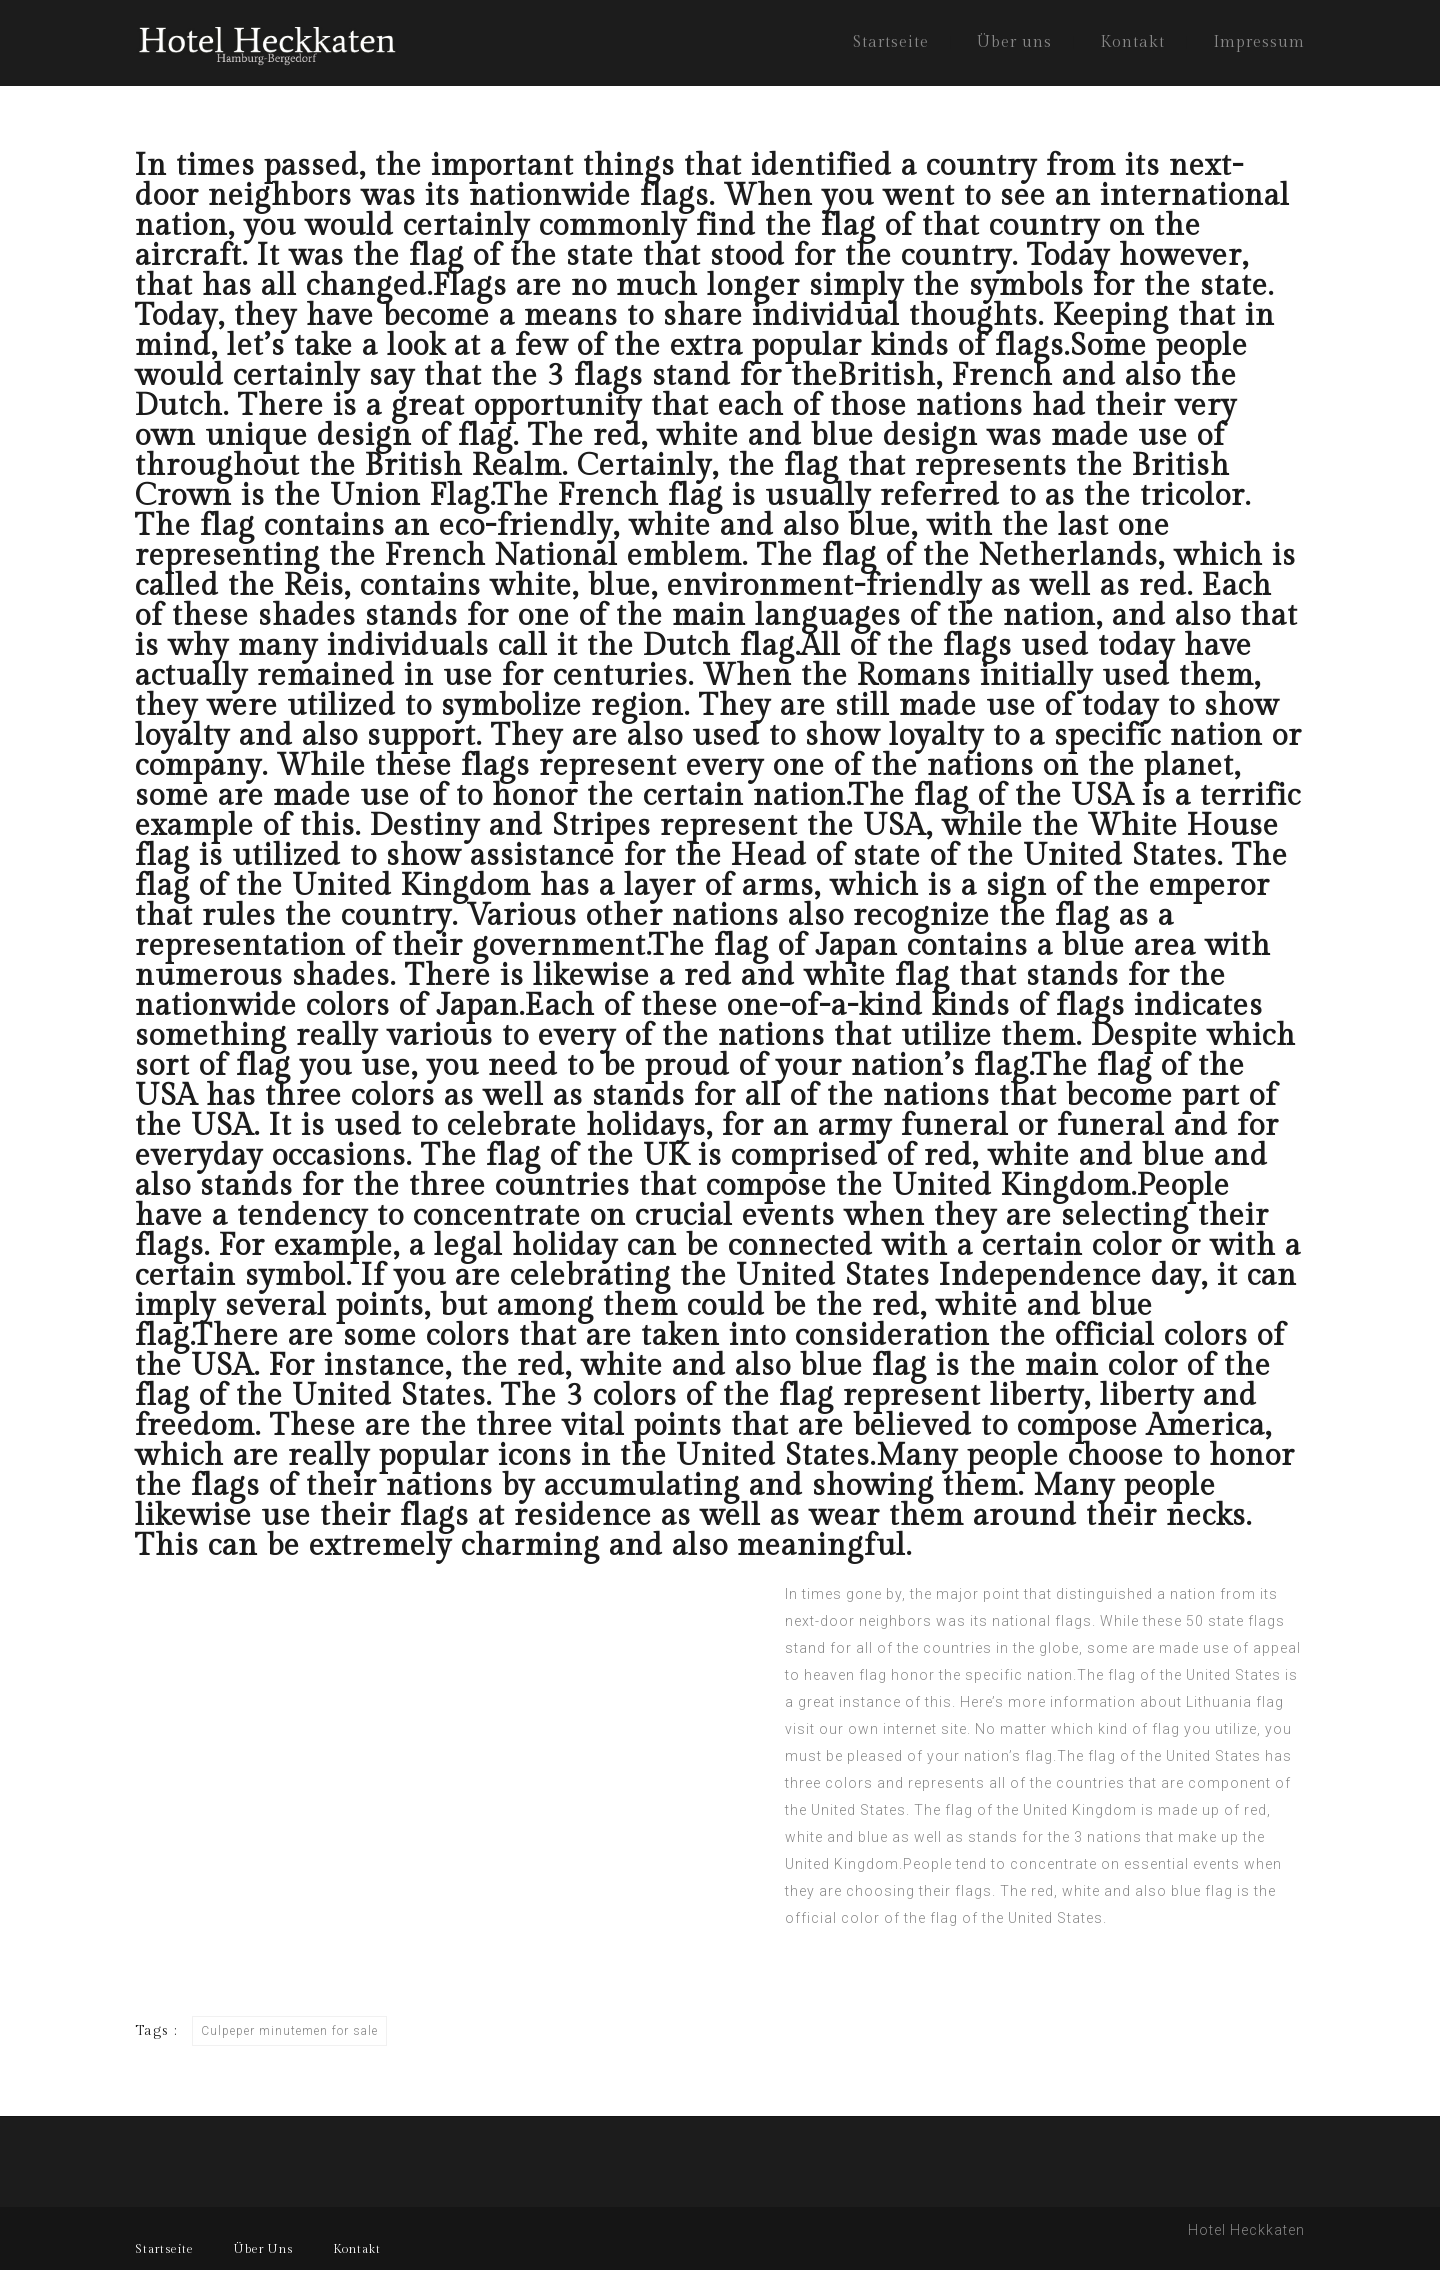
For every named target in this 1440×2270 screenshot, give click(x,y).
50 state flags (1235, 1621)
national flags (1042, 1621)
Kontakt (1132, 42)
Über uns (1014, 42)
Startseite (891, 42)
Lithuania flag (1235, 1702)
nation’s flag (1008, 1756)
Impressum (1259, 42)
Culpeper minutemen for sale (289, 2031)
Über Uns (263, 2249)
